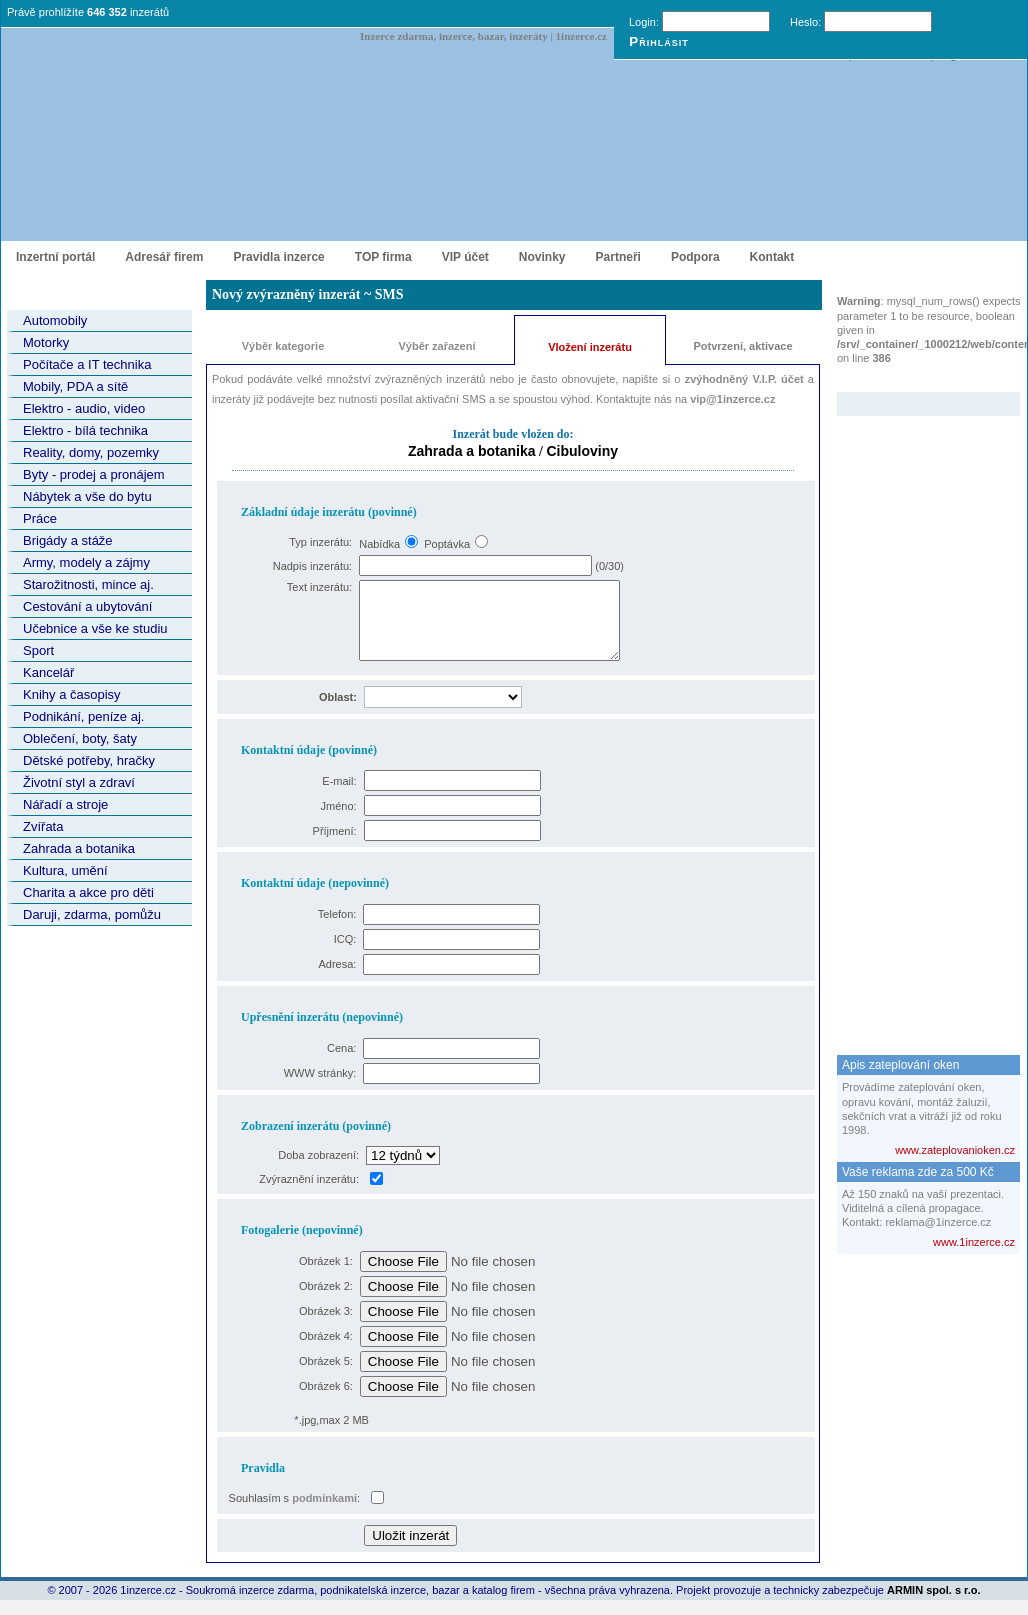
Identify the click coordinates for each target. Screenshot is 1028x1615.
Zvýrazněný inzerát (913, 379)
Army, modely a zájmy (86, 562)
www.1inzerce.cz (974, 1242)
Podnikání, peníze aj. (83, 716)
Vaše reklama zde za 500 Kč (918, 1172)
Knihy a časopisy (72, 694)
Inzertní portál (55, 257)
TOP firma (383, 257)
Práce (40, 518)
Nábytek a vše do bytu (87, 496)
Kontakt (772, 257)
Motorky (46, 342)
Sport (38, 650)
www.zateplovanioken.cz (955, 1150)
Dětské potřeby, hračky (89, 760)
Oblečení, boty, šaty (80, 738)
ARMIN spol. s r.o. (934, 1605)
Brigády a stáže (68, 540)
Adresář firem (164, 257)
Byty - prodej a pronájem (94, 474)
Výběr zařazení (436, 346)
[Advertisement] (917, 716)
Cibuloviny (582, 451)
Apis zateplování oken (900, 1065)
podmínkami (324, 1513)
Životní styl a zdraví (79, 782)
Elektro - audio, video (84, 408)
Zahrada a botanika (79, 848)
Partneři (618, 257)
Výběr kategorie (283, 346)
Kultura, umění (65, 870)
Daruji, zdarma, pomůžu (92, 914)
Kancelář (48, 672)
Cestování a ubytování (87, 606)
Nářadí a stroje (65, 804)
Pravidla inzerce (278, 257)
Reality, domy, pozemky (91, 452)
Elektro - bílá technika (85, 430)
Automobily (55, 320)
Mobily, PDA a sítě (75, 386)
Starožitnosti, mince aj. (88, 584)
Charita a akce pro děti (88, 892)
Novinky (542, 257)
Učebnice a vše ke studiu (95, 628)
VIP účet (465, 257)
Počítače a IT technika (87, 364)
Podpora (695, 257)
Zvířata (43, 826)
